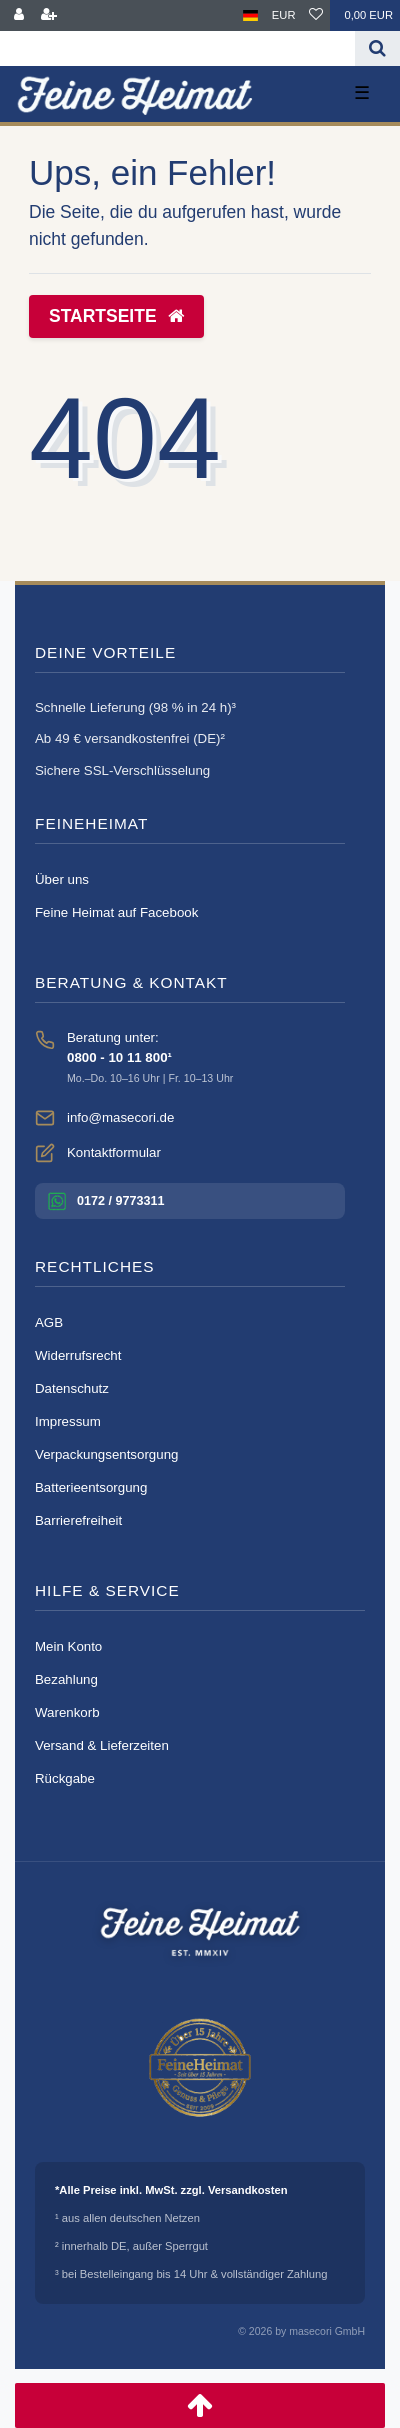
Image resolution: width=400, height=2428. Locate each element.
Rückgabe (65, 1778)
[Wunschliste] (316, 15)
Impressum (68, 1421)
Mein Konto (68, 1646)
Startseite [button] (116, 316)
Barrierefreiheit (78, 1520)
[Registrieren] (49, 15)
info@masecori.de (120, 1117)
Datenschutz (72, 1388)
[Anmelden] (19, 15)
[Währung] (284, 15)
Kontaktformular (114, 1152)
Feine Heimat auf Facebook (116, 912)
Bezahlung (66, 1679)
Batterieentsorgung (91, 1487)
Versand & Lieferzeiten (102, 1745)
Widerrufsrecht (78, 1355)
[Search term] (177, 48)
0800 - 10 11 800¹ (119, 1057)
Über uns (62, 879)
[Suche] (377, 48)
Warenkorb (67, 1712)
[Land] (250, 15)
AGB (49, 1322)
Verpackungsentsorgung (106, 1454)
